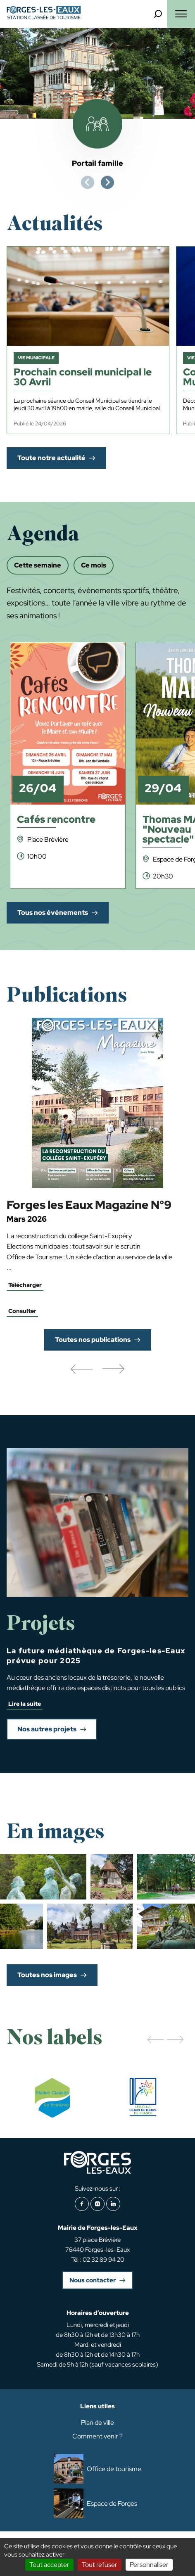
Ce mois (93, 565)
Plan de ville (97, 2422)
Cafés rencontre (56, 820)
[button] (81, 1369)
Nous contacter (92, 2280)
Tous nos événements (52, 912)
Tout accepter (49, 2564)
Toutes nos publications (93, 1339)
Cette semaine (37, 565)
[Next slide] (107, 182)
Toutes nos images (47, 1975)
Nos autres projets (46, 1729)
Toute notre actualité (51, 457)
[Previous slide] (87, 182)
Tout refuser (99, 2564)
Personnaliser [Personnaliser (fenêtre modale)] (149, 2564)
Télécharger (25, 1285)
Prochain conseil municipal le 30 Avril (83, 377)
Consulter (22, 1311)
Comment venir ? (97, 2436)
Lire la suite (24, 1703)
